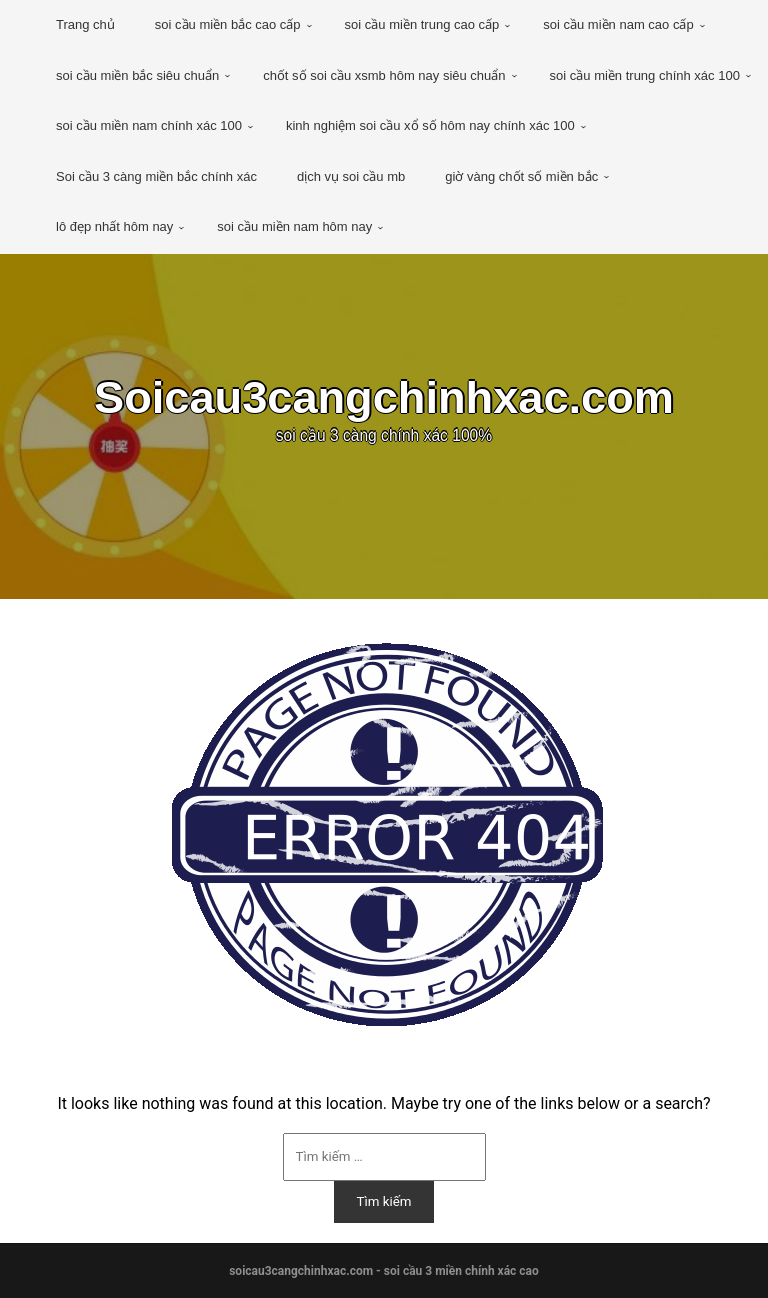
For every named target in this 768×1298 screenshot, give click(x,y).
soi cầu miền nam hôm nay (294, 226)
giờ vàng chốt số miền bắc (521, 176)
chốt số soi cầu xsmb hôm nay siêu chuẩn (384, 75)
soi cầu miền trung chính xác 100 (645, 75)
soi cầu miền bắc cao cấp (228, 24)
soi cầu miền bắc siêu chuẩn (137, 75)
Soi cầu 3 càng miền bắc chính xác (156, 176)
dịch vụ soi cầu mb (351, 176)
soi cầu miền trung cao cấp (422, 24)
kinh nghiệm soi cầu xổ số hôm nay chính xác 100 (430, 125)
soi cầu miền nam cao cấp (618, 24)
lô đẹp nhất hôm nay (114, 226)
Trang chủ (85, 24)
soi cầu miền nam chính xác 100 (149, 125)
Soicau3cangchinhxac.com (384, 400)
